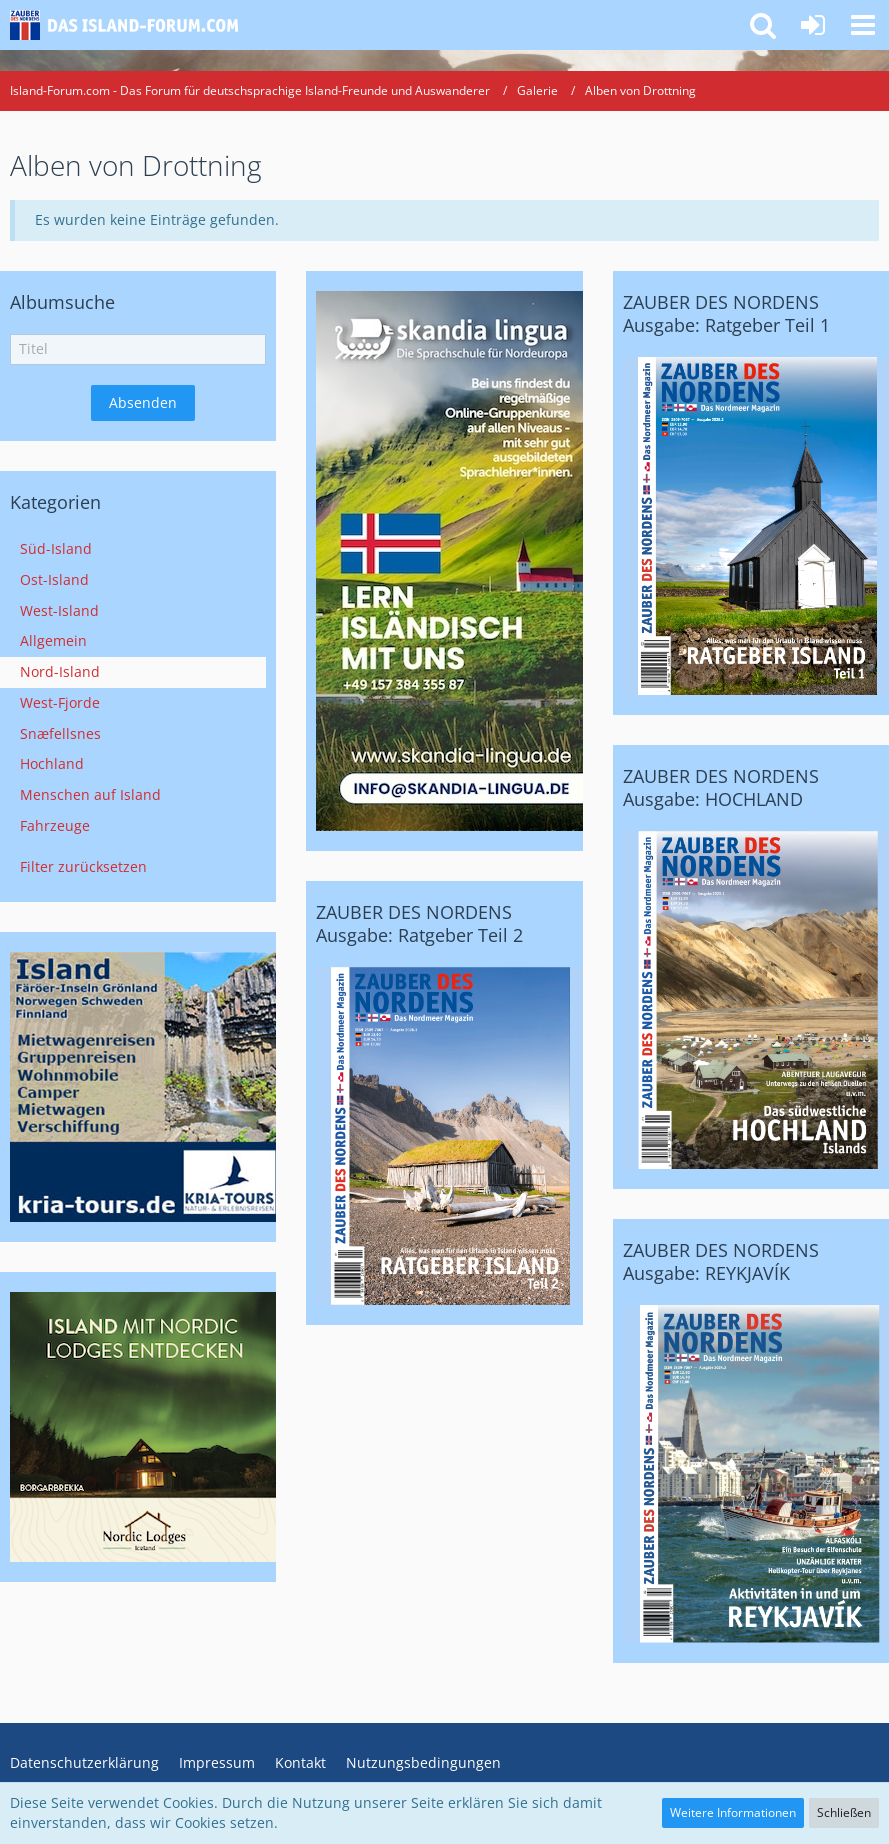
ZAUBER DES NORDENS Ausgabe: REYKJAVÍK (721, 1261)
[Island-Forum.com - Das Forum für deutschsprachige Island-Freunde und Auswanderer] (132, 25)
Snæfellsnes (60, 733)
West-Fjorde (60, 702)
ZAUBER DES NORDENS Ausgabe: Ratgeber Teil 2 (419, 923)
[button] (863, 25)
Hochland (52, 763)
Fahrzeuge (55, 825)
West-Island (59, 610)
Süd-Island (56, 548)
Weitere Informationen (733, 1812)
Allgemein (53, 640)
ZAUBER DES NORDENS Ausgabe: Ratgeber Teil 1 (726, 313)
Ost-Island (54, 579)
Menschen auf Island (90, 794)
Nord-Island (60, 671)
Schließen (844, 1812)
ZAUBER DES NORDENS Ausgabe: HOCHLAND (721, 787)
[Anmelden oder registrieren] (813, 25)
